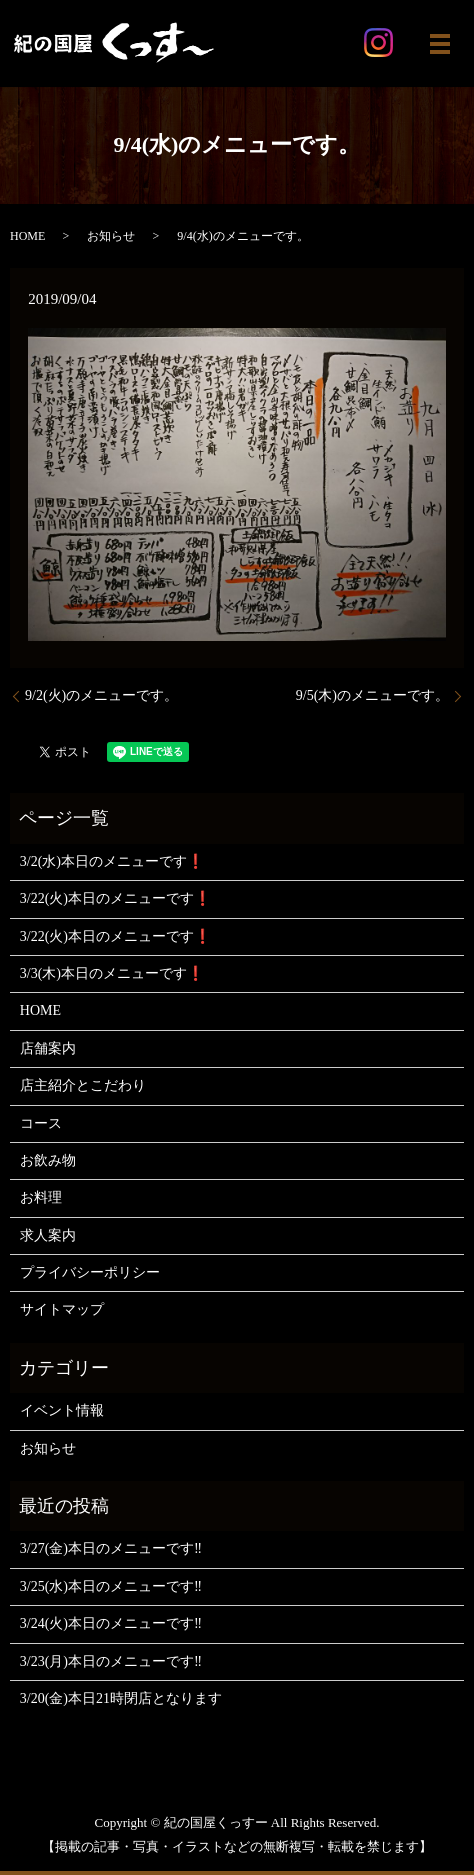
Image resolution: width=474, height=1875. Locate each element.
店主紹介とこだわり (83, 1085)
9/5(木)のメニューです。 (372, 695)
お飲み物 (48, 1160)
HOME (27, 236)
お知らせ (111, 236)
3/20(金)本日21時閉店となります (121, 1698)
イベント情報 (62, 1410)
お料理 (41, 1197)
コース (41, 1123)
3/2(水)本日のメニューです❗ (112, 861)
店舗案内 (48, 1048)
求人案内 (48, 1235)
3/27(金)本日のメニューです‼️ (111, 1548)
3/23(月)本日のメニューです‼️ (111, 1661)
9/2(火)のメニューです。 (101, 695)
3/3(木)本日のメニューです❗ (112, 973)
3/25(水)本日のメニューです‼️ (111, 1586)
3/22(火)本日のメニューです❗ (115, 898)
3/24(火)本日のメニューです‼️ (111, 1623)
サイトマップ (62, 1309)
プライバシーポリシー (90, 1272)
